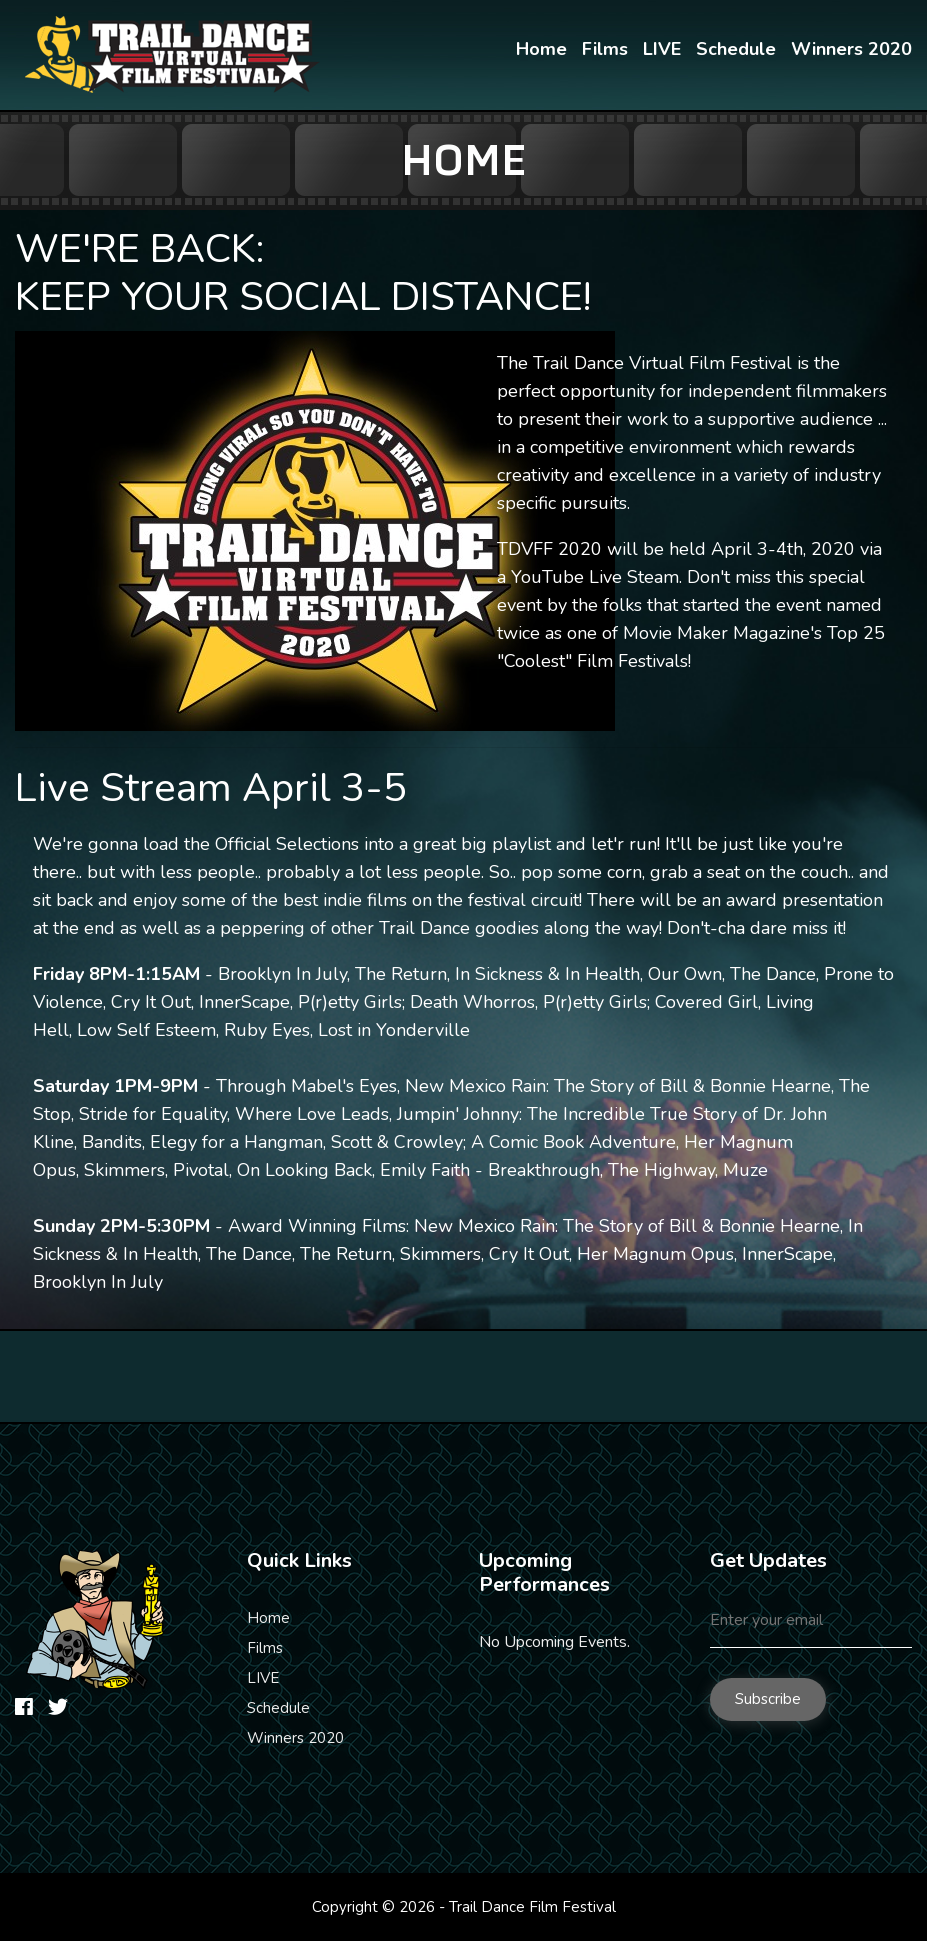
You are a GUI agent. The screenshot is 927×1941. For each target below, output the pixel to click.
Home (268, 1618)
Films (265, 1648)
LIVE (263, 1678)
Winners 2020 (295, 1738)
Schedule (278, 1708)
